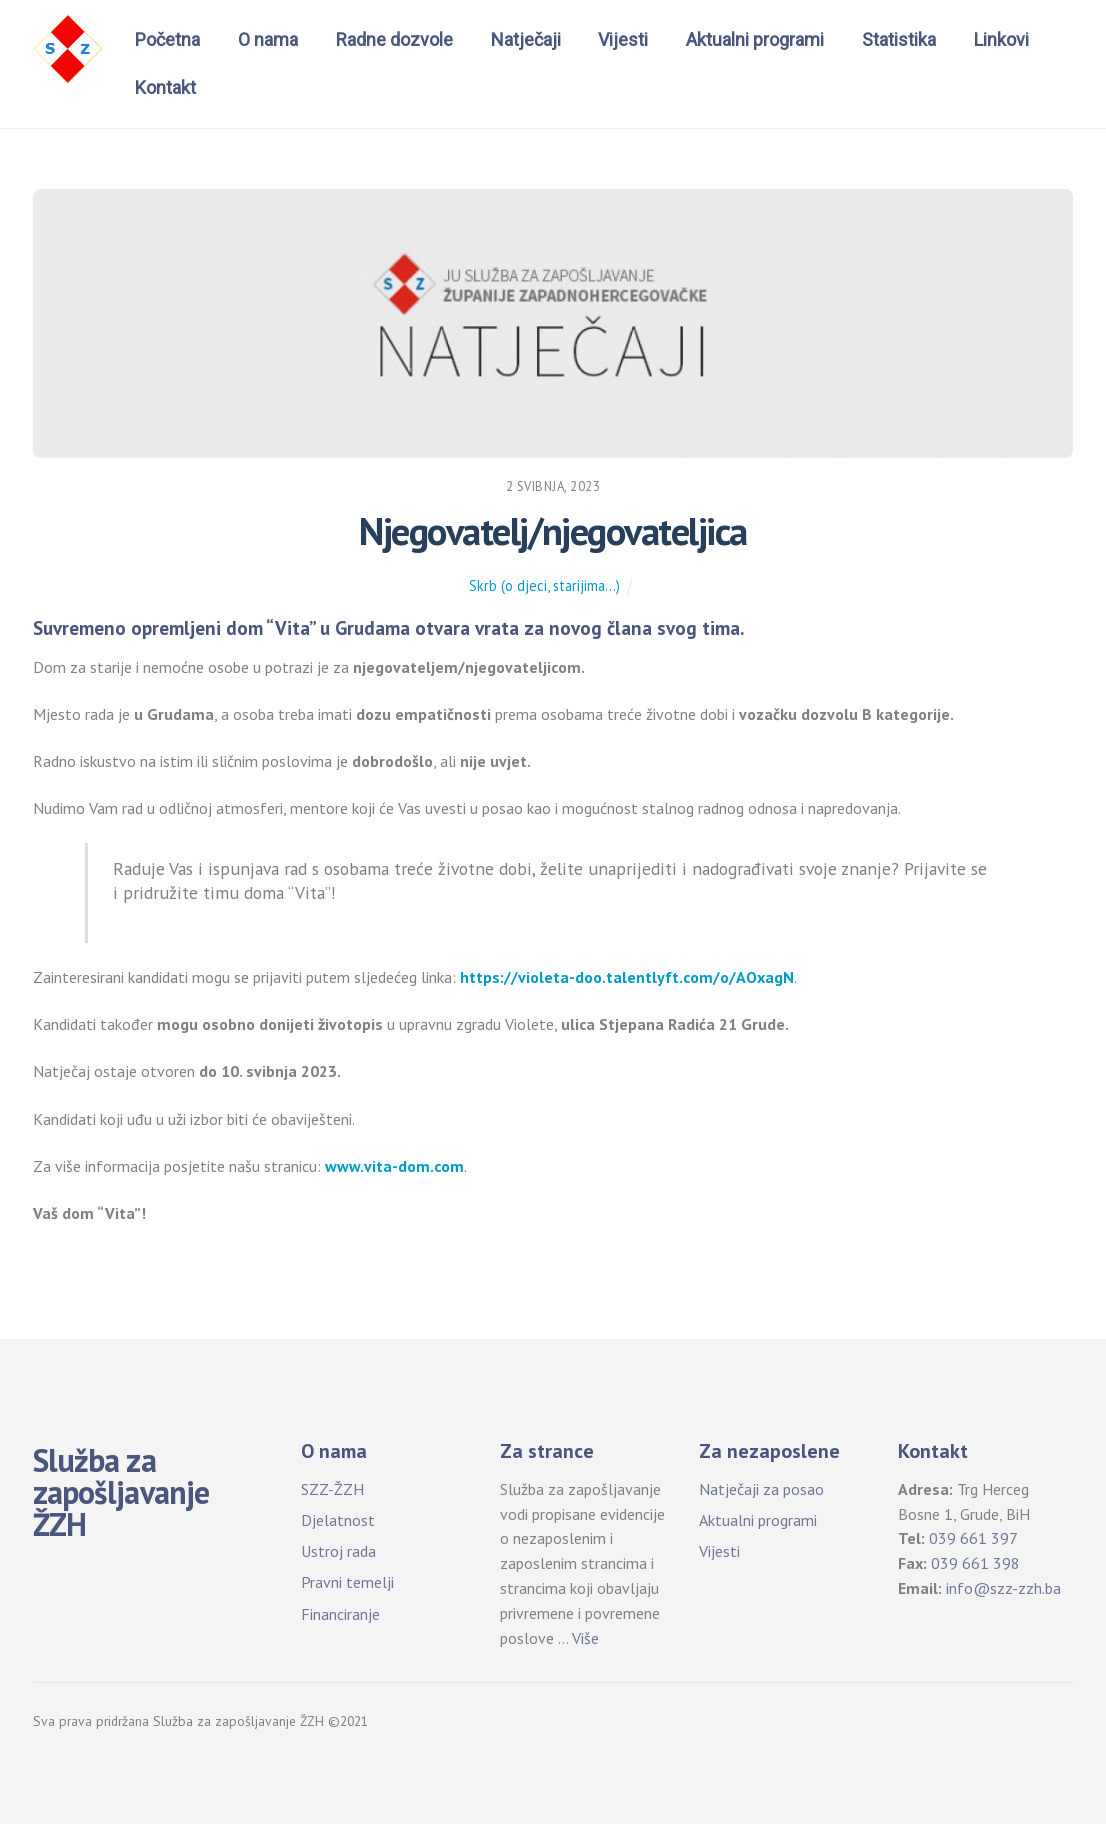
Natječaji (526, 39)
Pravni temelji (347, 1582)
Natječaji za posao (761, 1489)
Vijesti (623, 39)
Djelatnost (338, 1520)
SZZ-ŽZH (332, 1489)
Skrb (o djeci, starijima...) (544, 585)
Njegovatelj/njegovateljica (552, 531)
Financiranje (340, 1614)
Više (585, 1638)
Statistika (899, 39)
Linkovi (1001, 39)
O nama (268, 39)
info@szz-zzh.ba (1003, 1588)
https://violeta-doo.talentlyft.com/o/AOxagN (627, 977)
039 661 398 (975, 1563)
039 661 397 (973, 1538)
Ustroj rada (338, 1551)
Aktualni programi (755, 39)
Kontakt (165, 87)
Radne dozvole (394, 39)
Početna (167, 39)
